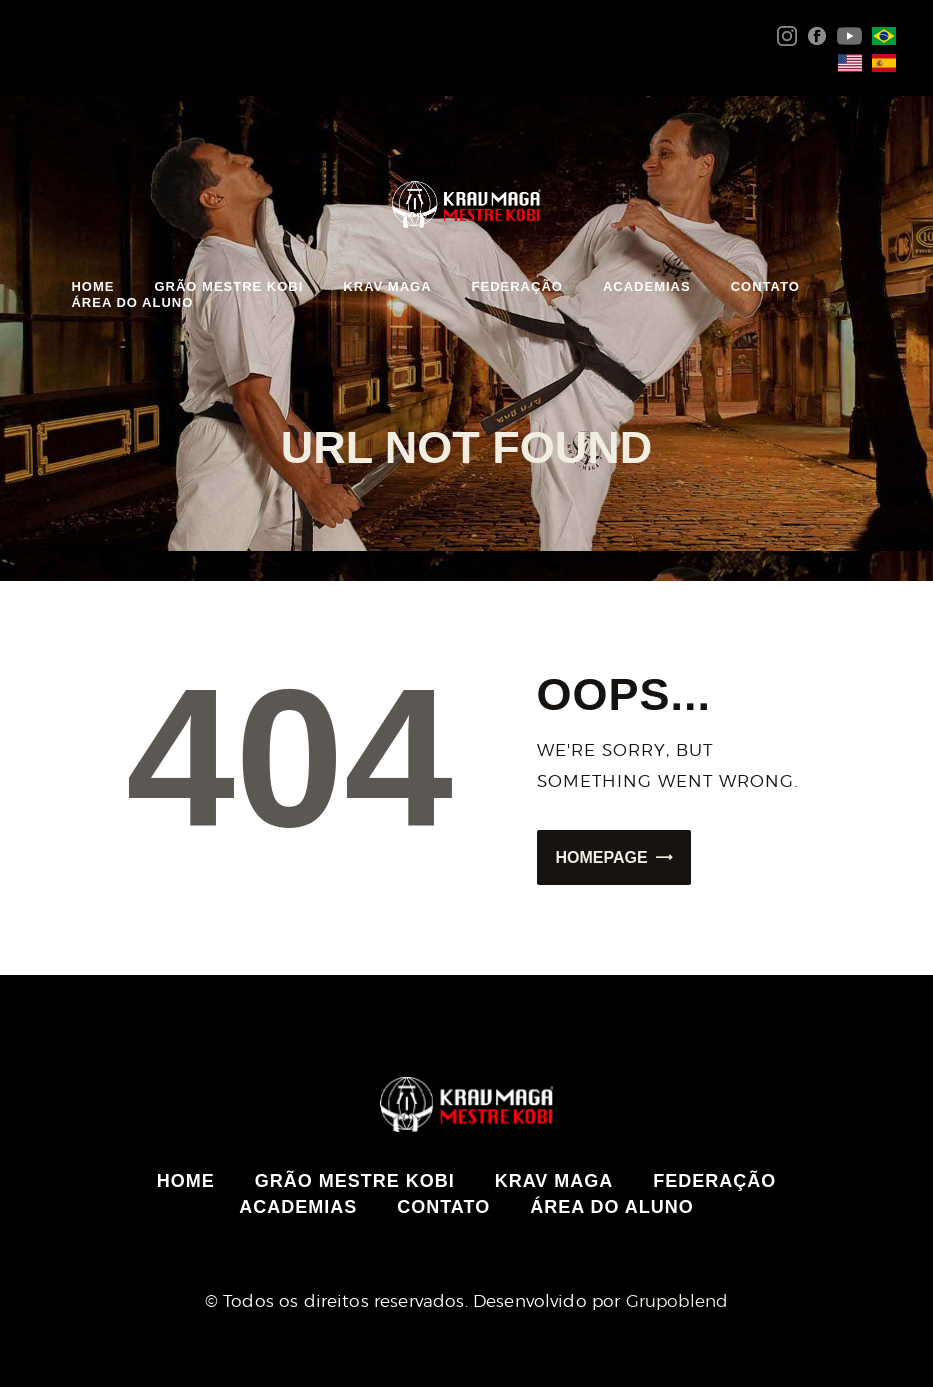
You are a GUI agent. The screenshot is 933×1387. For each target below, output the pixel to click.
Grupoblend (677, 1301)
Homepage (602, 857)
